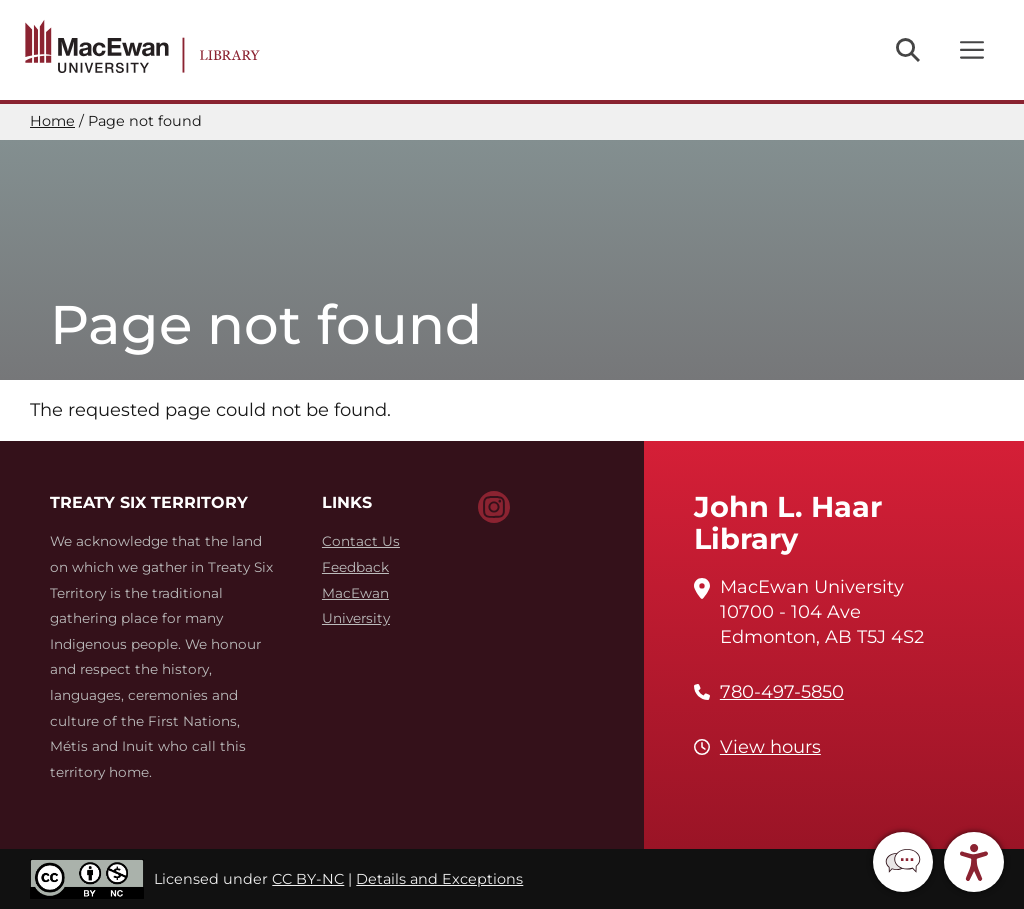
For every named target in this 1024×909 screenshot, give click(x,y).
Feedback (355, 567)
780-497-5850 (782, 692)
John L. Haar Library (788, 522)
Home (52, 121)
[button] (903, 862)
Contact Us (361, 541)
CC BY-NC (308, 879)
